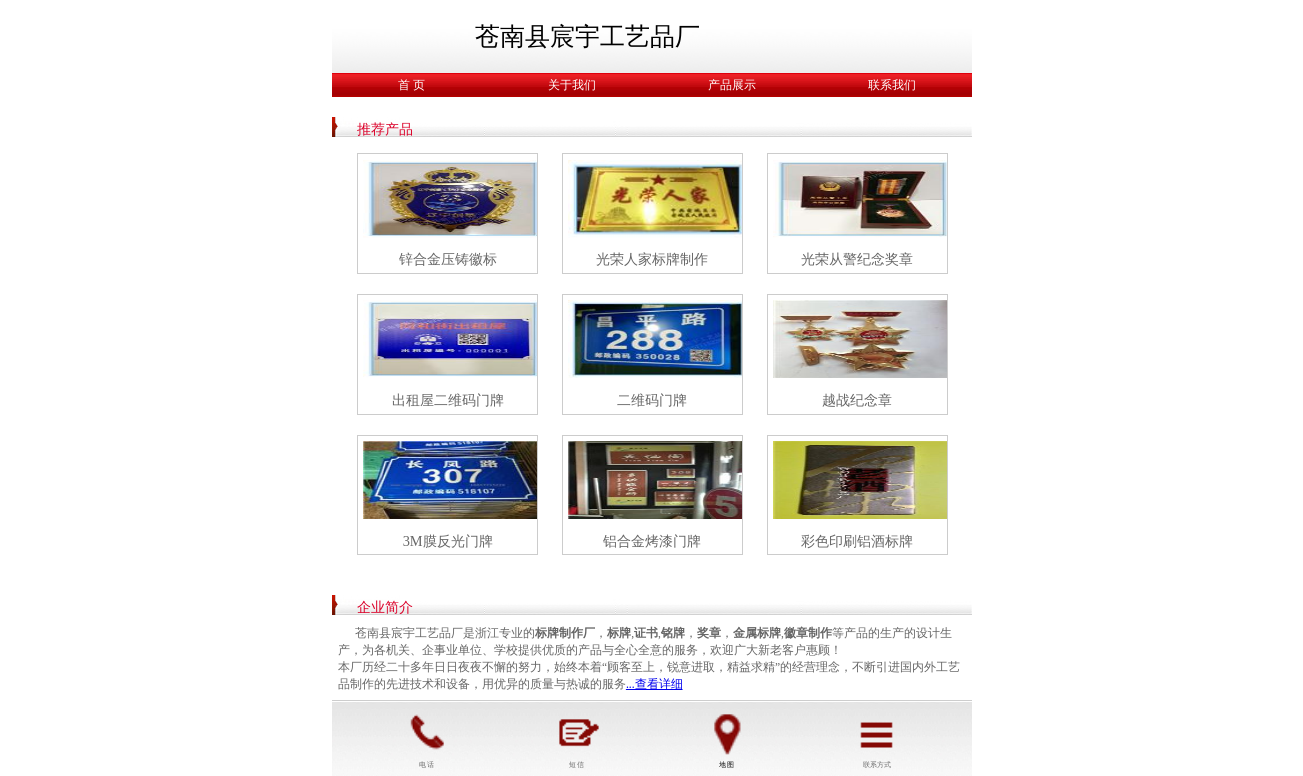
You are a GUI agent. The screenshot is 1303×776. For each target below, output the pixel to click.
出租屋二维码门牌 (448, 400)
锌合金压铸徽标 (448, 259)
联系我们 (892, 85)
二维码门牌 (652, 400)
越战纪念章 (857, 400)
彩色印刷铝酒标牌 (857, 541)
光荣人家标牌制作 (652, 259)
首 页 (411, 85)
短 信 (577, 737)
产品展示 (732, 85)
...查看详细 (654, 684)
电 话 (427, 737)
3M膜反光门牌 (448, 541)
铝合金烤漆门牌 (652, 541)
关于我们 (572, 85)
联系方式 (877, 737)
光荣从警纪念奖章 (857, 259)
